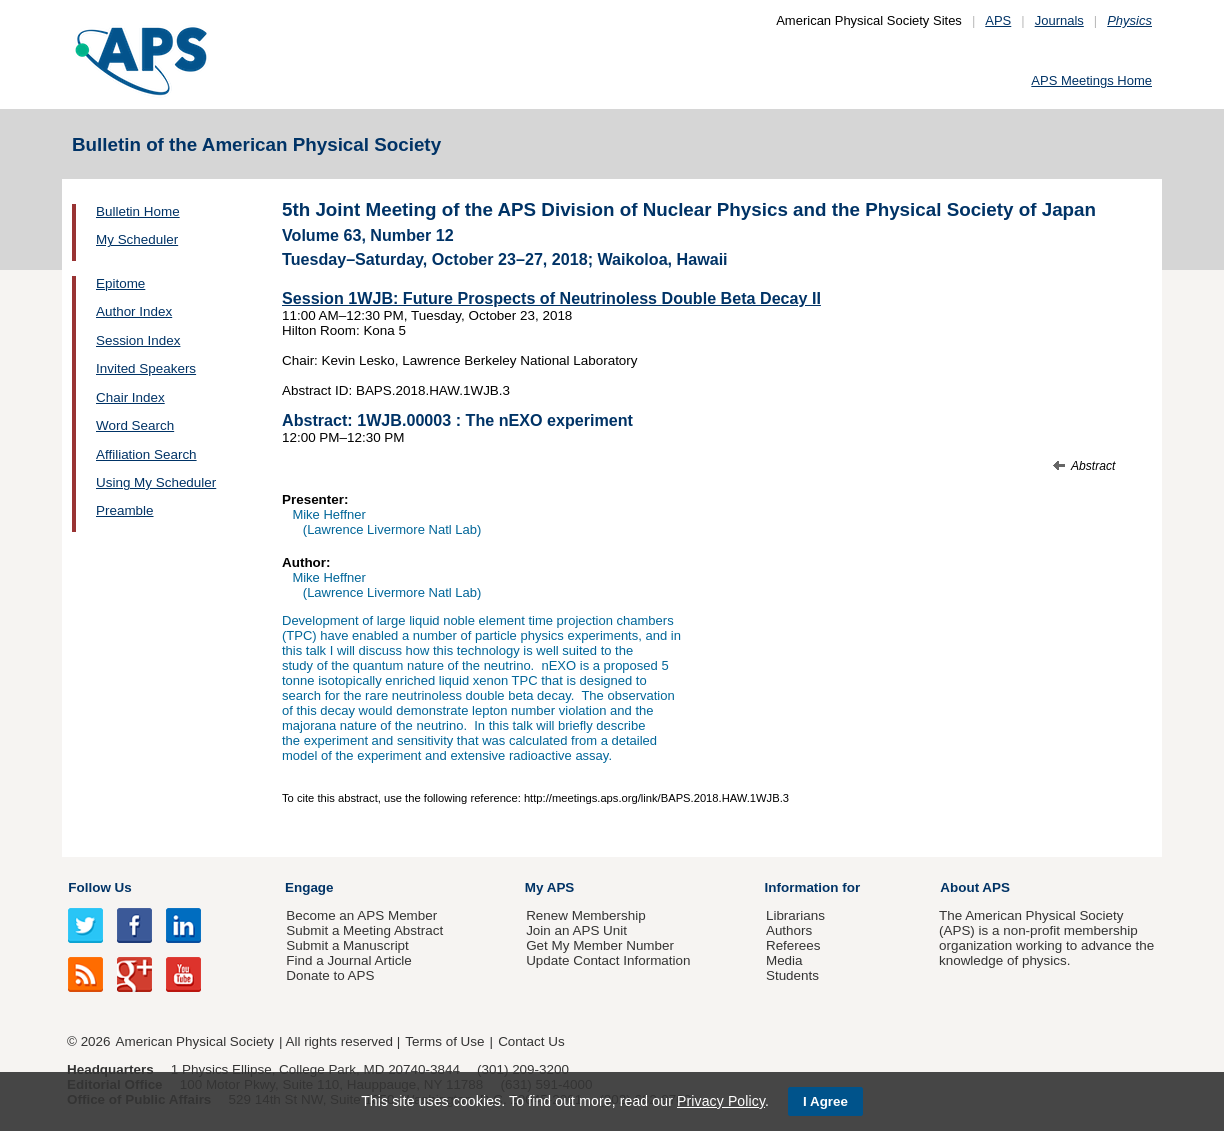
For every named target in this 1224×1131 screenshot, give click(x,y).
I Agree (825, 1101)
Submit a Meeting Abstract (364, 930)
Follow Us (99, 887)
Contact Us (531, 1041)
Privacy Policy (721, 1101)
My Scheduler (137, 239)
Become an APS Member (361, 915)
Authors (789, 930)
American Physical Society (195, 1041)
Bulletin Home (138, 211)
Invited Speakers (146, 368)
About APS (975, 887)
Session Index (138, 340)
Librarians (795, 915)
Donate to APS (330, 975)
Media (784, 960)
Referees (793, 945)
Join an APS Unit (576, 930)
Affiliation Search (146, 454)
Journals (1059, 20)
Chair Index (130, 397)
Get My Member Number (600, 945)
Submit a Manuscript (347, 945)
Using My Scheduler (156, 482)
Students (792, 975)
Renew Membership (586, 915)
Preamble (125, 510)
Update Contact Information (608, 960)
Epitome (120, 283)
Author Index (134, 311)
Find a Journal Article (348, 960)
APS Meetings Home (1091, 80)
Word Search (135, 425)
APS (998, 20)
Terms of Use (444, 1041)
